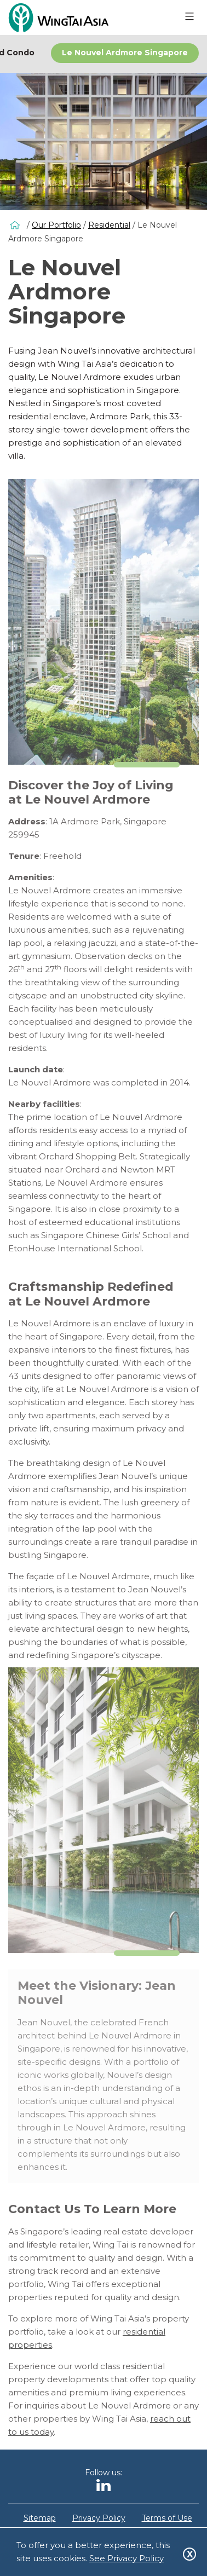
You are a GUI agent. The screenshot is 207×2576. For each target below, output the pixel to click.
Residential (109, 225)
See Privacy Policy (126, 2558)
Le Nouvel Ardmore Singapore (125, 52)
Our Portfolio (56, 225)
